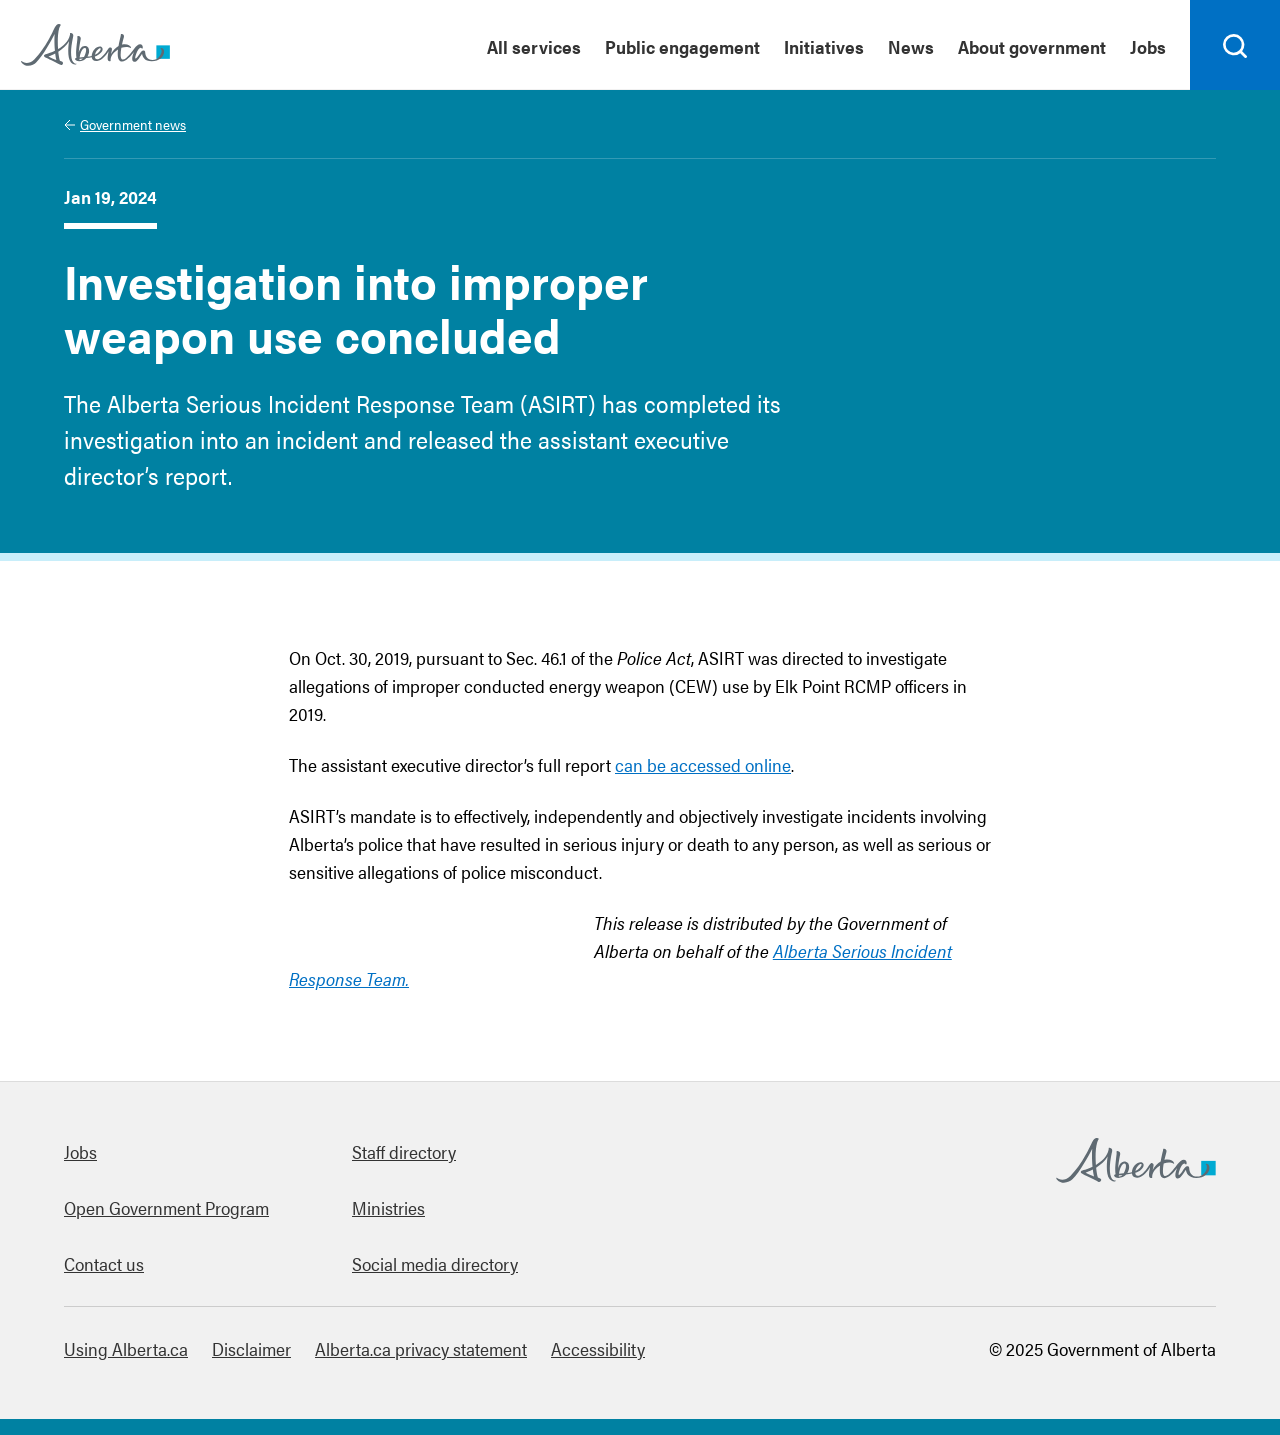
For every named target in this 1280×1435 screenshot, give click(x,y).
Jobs (80, 1151)
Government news (133, 124)
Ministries (388, 1207)
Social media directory (435, 1263)
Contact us (104, 1263)
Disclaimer (251, 1348)
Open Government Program (166, 1207)
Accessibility (598, 1348)
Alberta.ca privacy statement (421, 1348)
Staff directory (404, 1151)
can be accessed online (703, 764)
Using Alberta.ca (126, 1348)
